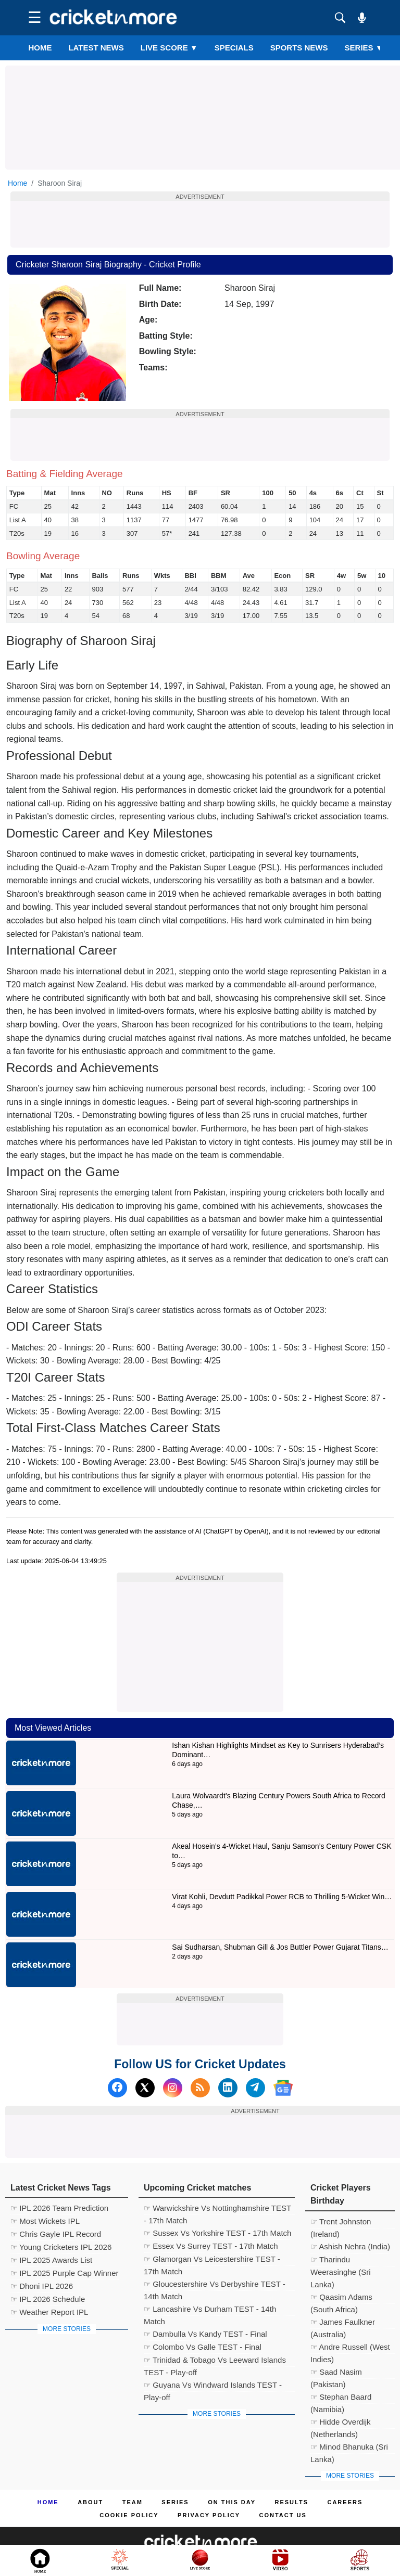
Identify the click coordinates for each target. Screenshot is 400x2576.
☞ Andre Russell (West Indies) (350, 2348)
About (90, 2502)
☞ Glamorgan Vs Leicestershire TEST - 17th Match (212, 2260)
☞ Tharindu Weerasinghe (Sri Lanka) (340, 2260)
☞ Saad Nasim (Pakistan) (336, 2373)
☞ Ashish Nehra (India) (350, 2246)
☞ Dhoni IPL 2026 (41, 2286)
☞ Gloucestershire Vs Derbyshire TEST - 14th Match (214, 2285)
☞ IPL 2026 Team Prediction (59, 2208)
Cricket (213, 2561)
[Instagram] (172, 2087)
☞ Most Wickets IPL (45, 2221)
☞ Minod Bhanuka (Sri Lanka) (349, 2448)
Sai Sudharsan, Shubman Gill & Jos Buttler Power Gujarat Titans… (280, 1947)
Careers (344, 2502)
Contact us (282, 2515)
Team (132, 2502)
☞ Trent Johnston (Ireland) (340, 2223)
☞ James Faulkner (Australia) (342, 2323)
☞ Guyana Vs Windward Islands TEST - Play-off (213, 2386)
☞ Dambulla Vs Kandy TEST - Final (205, 2333)
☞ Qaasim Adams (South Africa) (341, 2298)
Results (292, 2502)
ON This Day (232, 2502)
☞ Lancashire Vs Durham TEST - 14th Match (210, 2310)
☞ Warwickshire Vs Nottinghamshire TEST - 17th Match (217, 2209)
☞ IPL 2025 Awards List (51, 2260)
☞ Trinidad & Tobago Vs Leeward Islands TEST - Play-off (215, 2361)
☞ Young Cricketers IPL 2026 (60, 2247)
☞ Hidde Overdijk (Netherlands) (340, 2423)
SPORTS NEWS (299, 47)
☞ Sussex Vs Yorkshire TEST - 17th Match (217, 2233)
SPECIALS (234, 47)
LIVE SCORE (169, 47)
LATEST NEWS (95, 47)
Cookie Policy (128, 2515)
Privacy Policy (209, 2515)
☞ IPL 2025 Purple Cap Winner (64, 2273)
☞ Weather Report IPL (49, 2312)
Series (364, 47)
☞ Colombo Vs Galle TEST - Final (202, 2346)
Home (40, 47)
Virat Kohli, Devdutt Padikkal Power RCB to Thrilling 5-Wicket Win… (282, 1896)
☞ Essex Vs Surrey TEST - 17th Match (211, 2246)
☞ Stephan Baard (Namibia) (340, 2398)
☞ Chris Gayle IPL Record (55, 2234)
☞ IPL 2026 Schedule (47, 2299)
